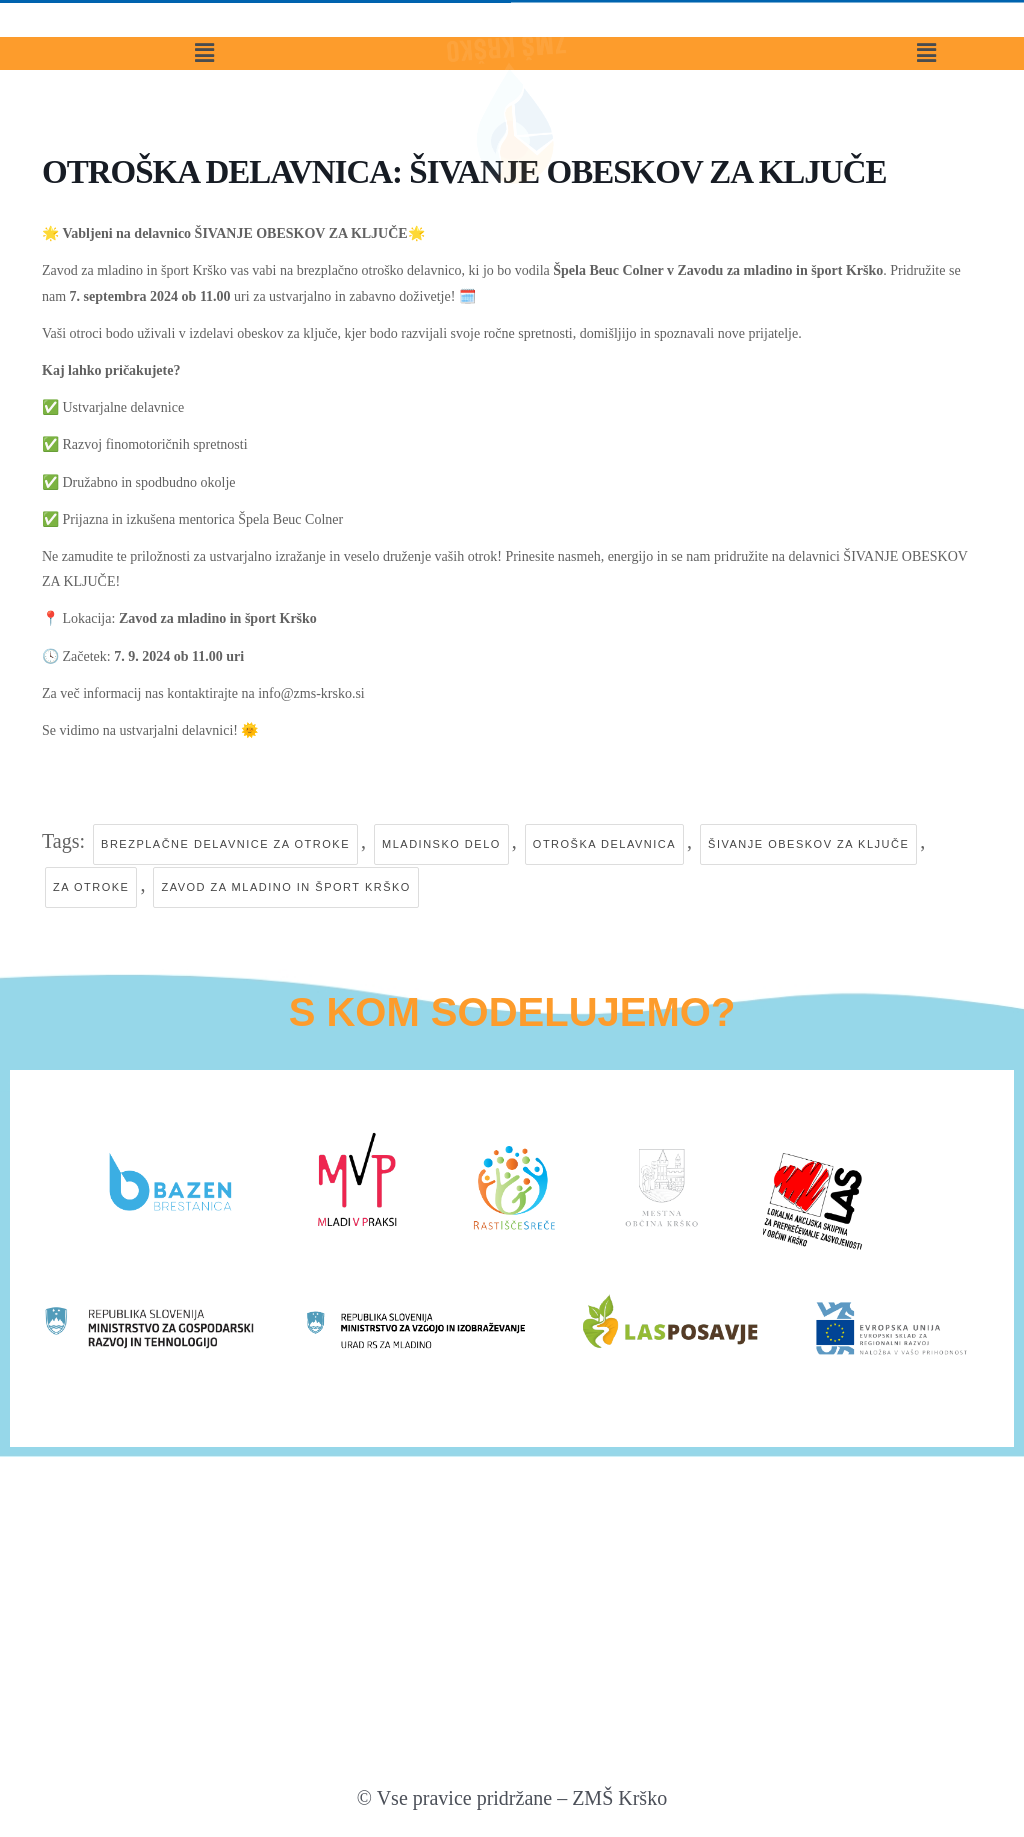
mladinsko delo (441, 844)
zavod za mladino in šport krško (285, 887)
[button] (205, 86)
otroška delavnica (604, 844)
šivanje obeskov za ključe (808, 844)
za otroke (91, 887)
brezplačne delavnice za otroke (225, 844)
